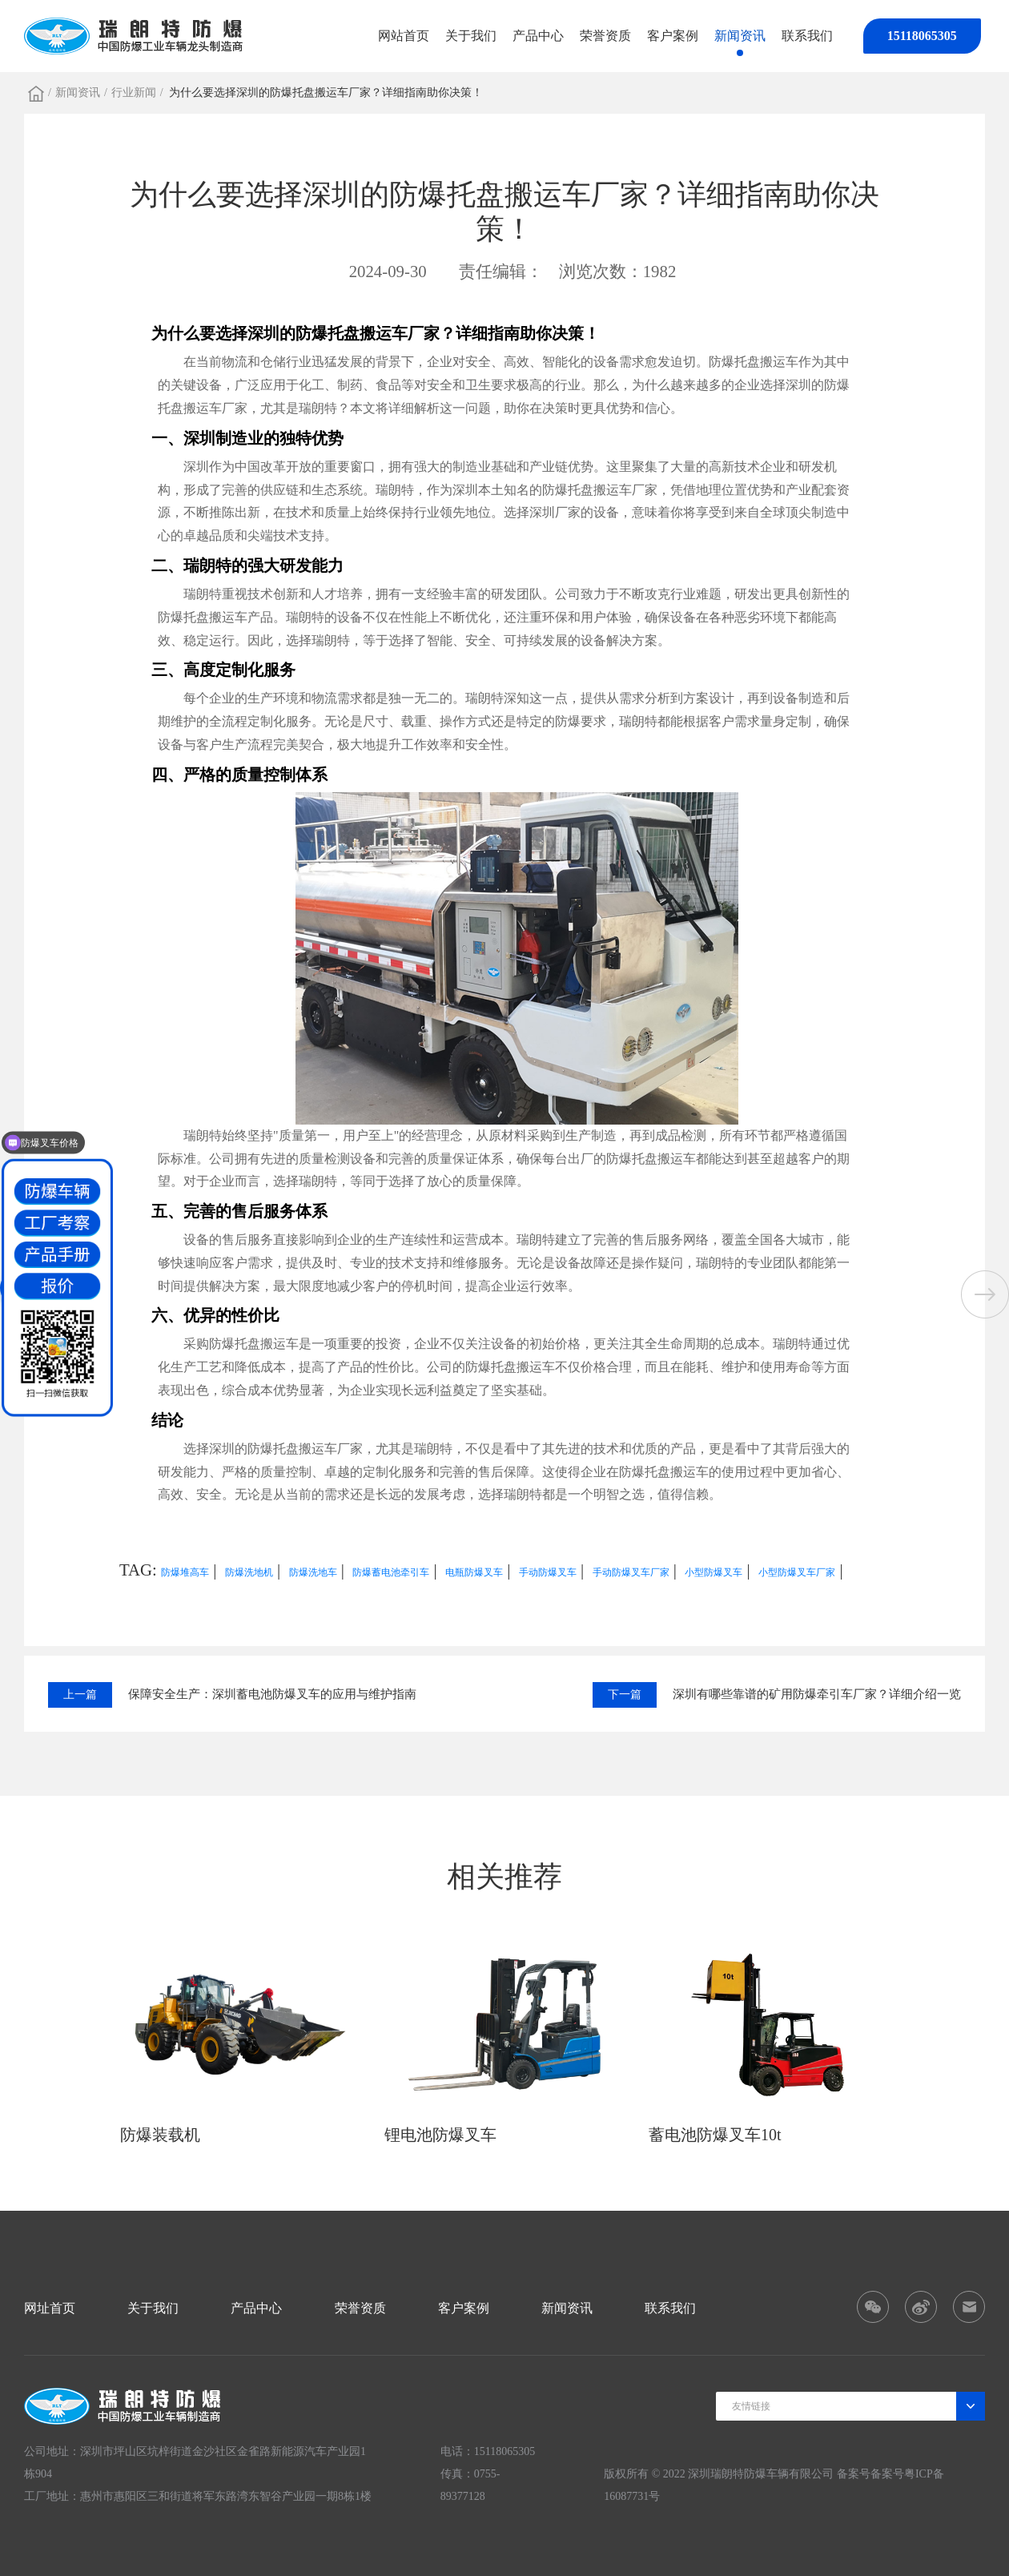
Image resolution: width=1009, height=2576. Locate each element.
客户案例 (672, 35)
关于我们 (470, 35)
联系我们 (807, 35)
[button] (985, 1294)
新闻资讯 (740, 35)
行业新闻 (133, 93)
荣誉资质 (605, 35)
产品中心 (538, 35)
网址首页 (49, 2308)
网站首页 (403, 35)
